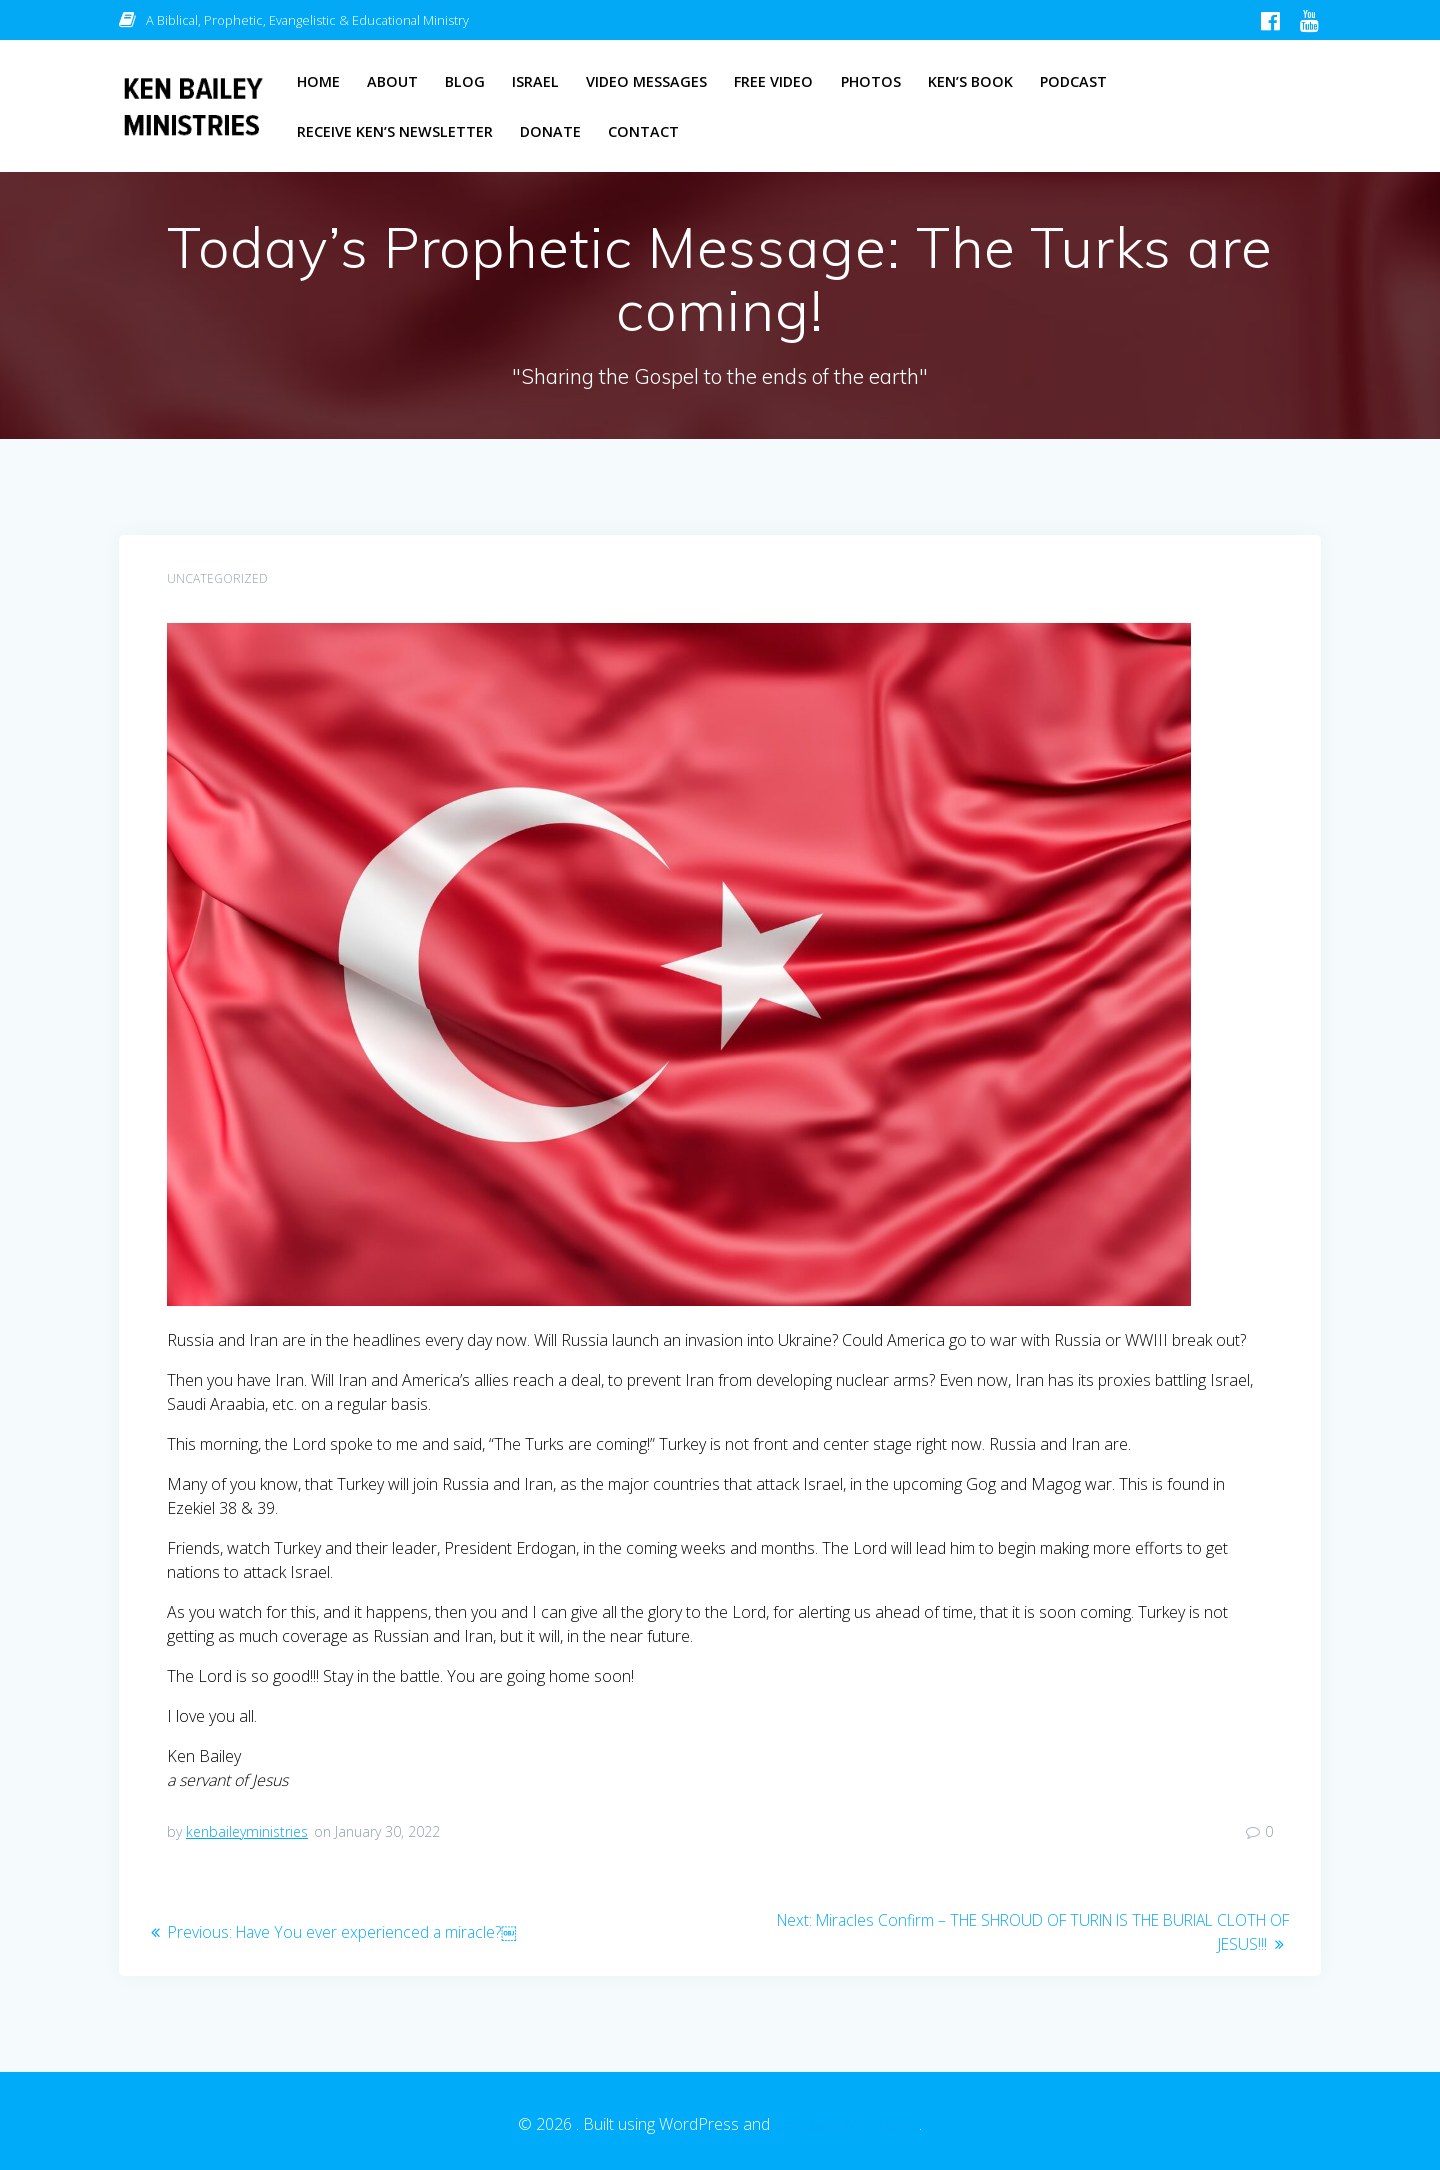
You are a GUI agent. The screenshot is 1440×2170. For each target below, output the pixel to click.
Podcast (1073, 81)
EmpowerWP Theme (846, 2124)
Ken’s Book (970, 81)
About (392, 81)
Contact (643, 131)
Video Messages (646, 81)
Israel (535, 81)
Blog (465, 81)
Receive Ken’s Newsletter (395, 131)
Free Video (773, 81)
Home (318, 81)
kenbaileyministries (247, 1831)
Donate (550, 131)
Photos (871, 81)
